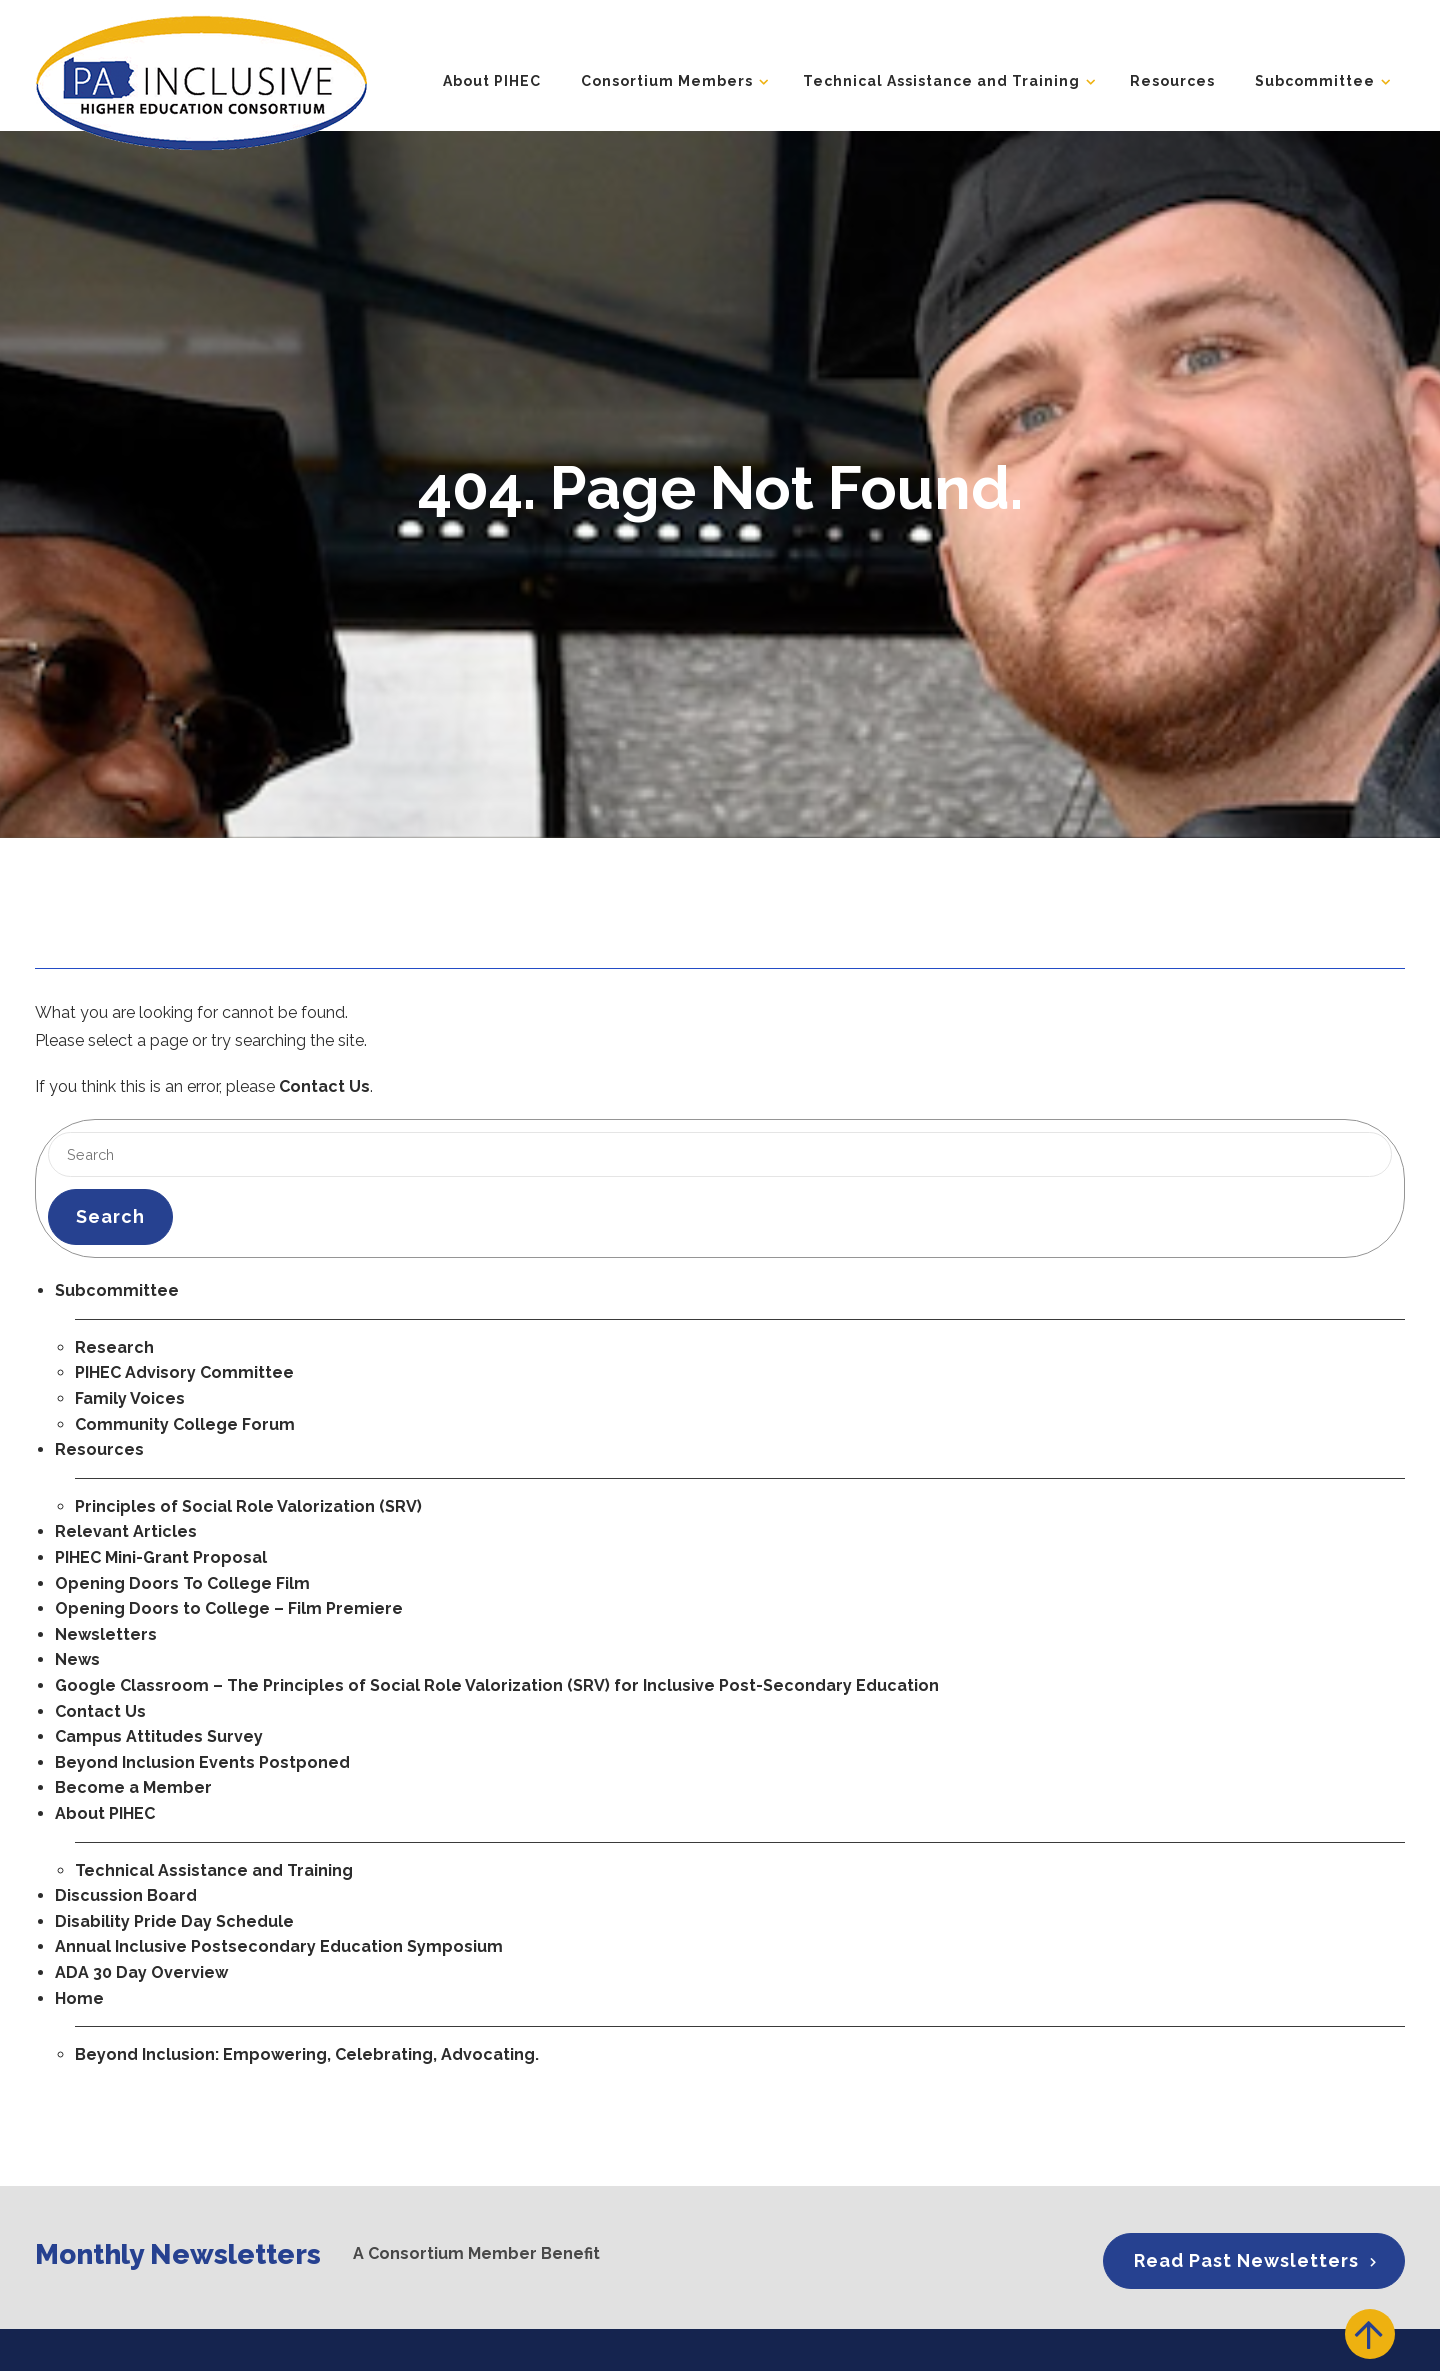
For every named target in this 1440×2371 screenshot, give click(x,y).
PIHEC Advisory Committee (184, 1372)
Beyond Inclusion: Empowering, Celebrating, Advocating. (307, 2054)
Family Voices (130, 1398)
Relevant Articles (126, 1531)
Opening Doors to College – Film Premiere (229, 1608)
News (77, 1659)
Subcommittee (1315, 79)
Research (114, 1347)
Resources (1172, 79)
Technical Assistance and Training (941, 79)
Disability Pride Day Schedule (174, 1921)
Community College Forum (185, 1424)
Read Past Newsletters (1246, 2259)
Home (79, 1998)
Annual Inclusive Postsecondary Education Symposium (279, 1946)
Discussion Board (126, 1895)
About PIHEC (492, 79)
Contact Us (324, 1086)
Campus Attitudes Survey (159, 1736)
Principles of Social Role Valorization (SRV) (248, 1506)
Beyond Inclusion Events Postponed (202, 1762)
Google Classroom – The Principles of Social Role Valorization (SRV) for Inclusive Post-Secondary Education (497, 1685)
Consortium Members (667, 79)
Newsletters (106, 1634)
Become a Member (133, 1787)
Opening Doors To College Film (182, 1583)
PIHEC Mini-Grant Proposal (161, 1557)
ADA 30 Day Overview (141, 1972)
